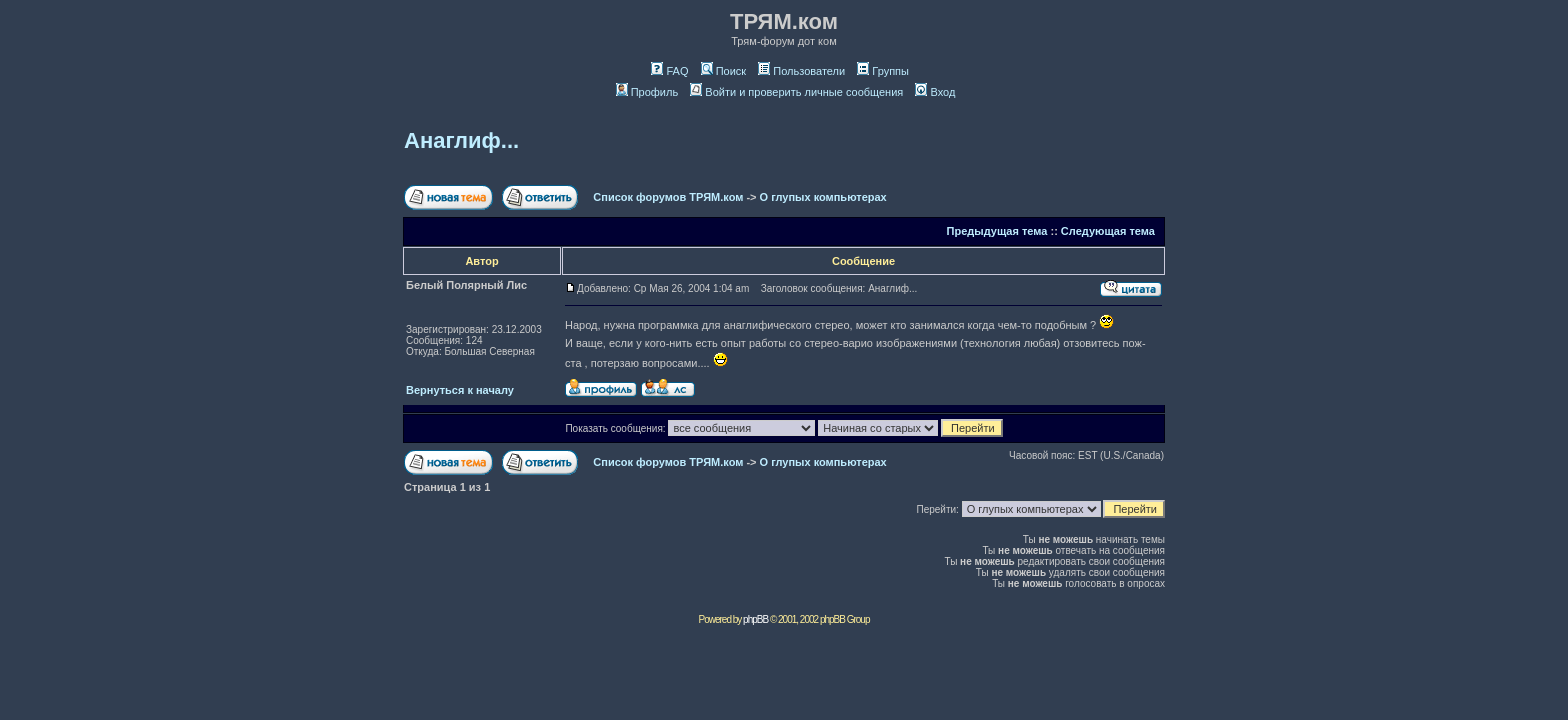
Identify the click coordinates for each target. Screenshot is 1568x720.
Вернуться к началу (460, 390)
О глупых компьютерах (823, 197)
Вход (935, 92)
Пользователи (801, 71)
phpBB (755, 619)
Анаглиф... (461, 140)
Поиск (723, 71)
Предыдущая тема (997, 231)
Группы (883, 71)
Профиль (647, 92)
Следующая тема (1108, 231)
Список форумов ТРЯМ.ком (668, 197)
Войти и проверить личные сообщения (796, 92)
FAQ (669, 71)
